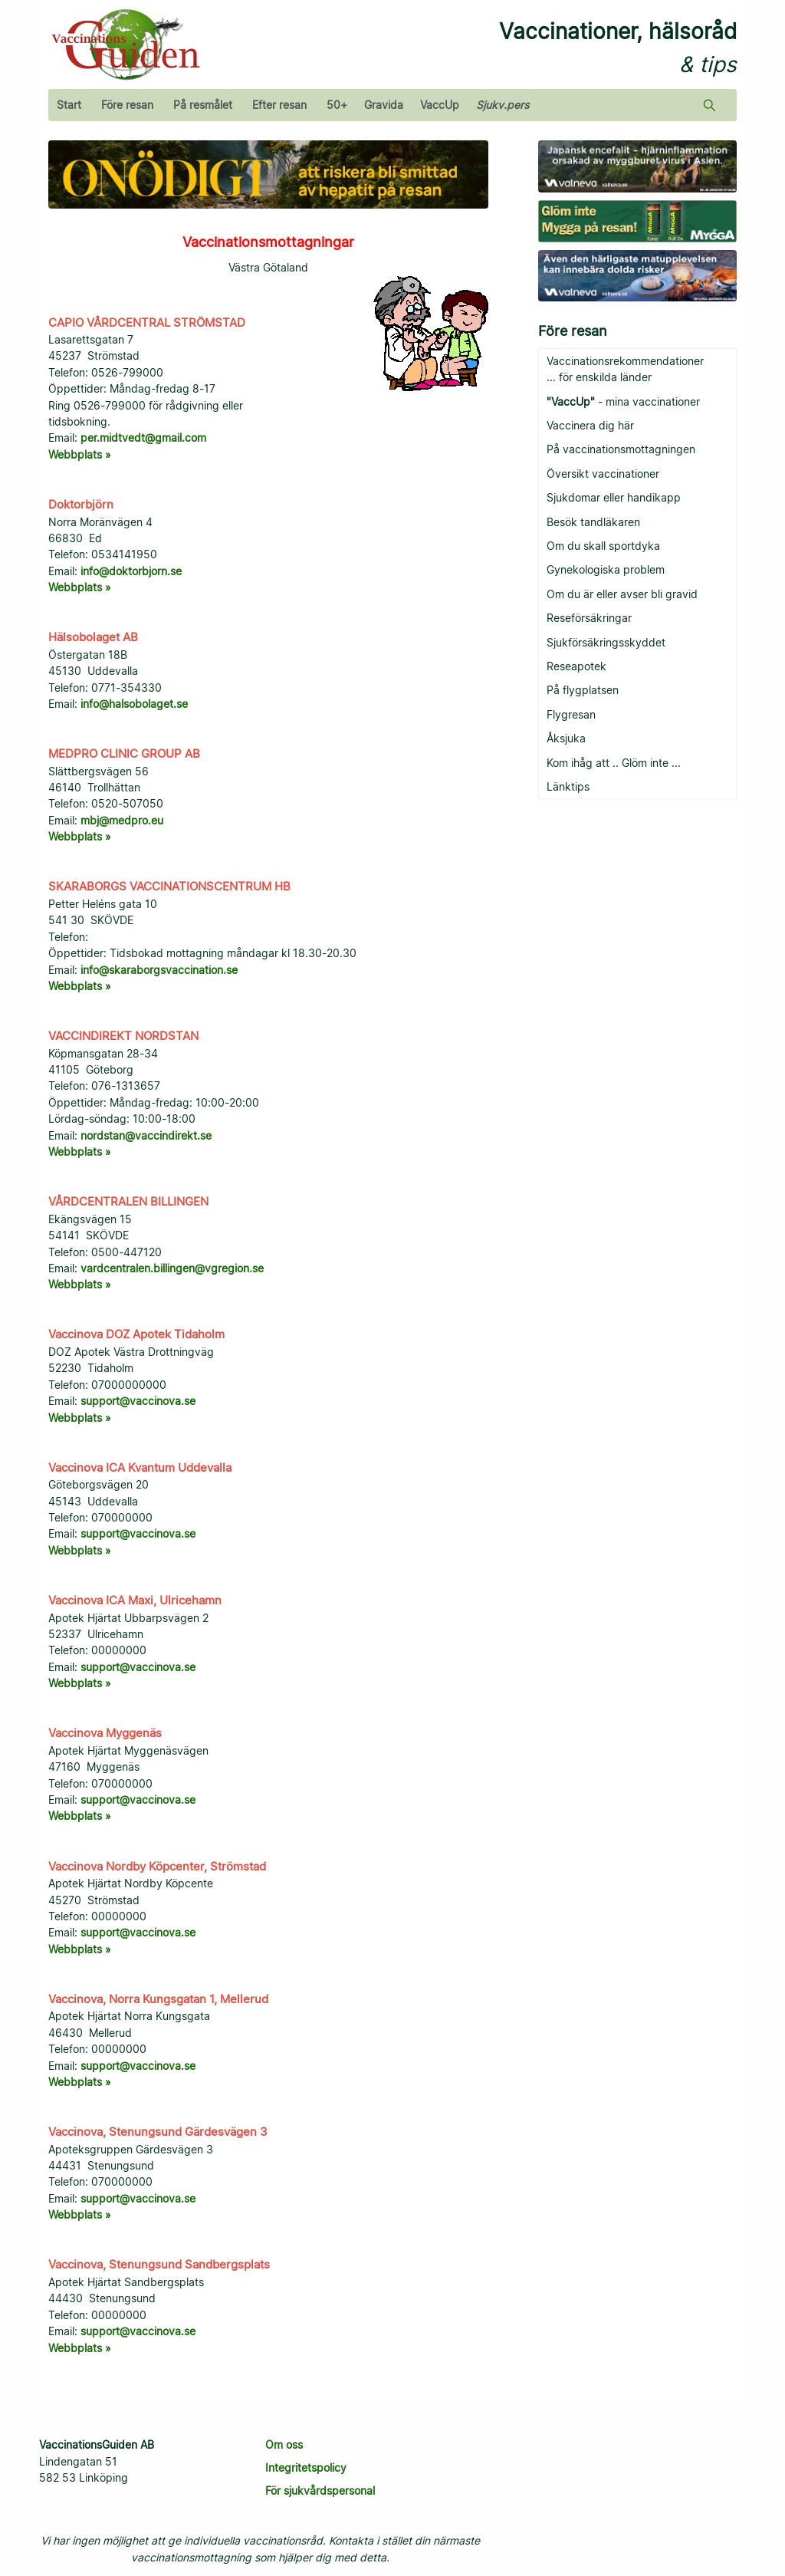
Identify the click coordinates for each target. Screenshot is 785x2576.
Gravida (383, 104)
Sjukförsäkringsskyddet (606, 642)
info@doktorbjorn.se (131, 570)
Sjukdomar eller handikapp (614, 497)
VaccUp (439, 104)
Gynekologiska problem (606, 569)
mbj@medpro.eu (121, 820)
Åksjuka (566, 738)
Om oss (284, 2444)
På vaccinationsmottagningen (621, 449)
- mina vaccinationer (623, 401)
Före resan (127, 104)
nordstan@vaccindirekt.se (146, 1135)
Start (69, 104)
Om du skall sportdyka (603, 545)
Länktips (568, 786)
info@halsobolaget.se (134, 703)
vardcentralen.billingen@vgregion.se (172, 1268)
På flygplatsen (583, 689)
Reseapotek (576, 666)
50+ (337, 104)
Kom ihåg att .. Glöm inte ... (614, 762)
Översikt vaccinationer (603, 473)
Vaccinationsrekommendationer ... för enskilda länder (625, 368)
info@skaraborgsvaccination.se (159, 969)
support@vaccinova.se (137, 1400)
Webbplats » (79, 454)
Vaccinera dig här (590, 425)
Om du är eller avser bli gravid (622, 593)
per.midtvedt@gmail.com (143, 437)
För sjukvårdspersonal (320, 2490)
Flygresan (571, 714)
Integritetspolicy (306, 2467)
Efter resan (279, 104)
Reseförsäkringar (589, 617)
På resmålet (202, 104)
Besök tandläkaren (593, 521)
